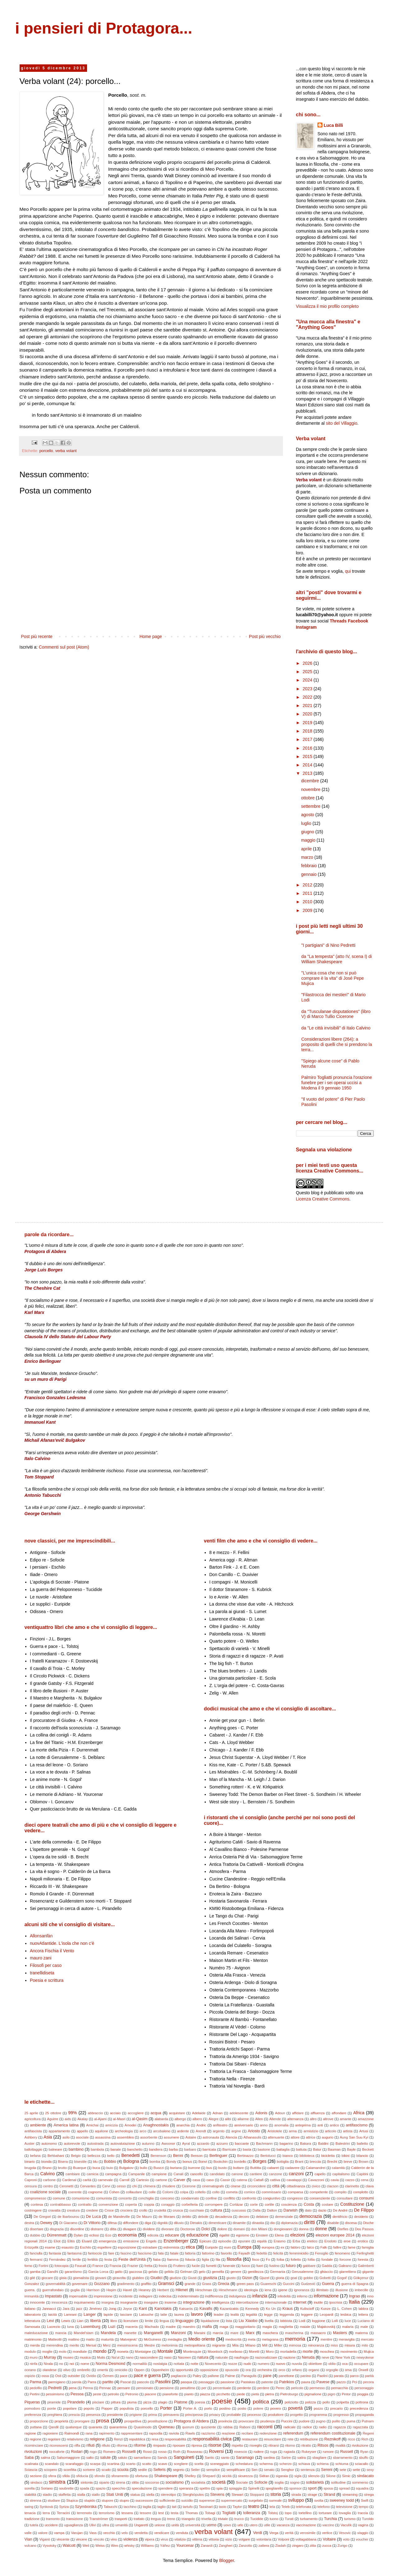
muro (34, 2357)
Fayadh (244, 2253)
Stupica (72, 2500)
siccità (227, 2476)
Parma (35, 2382)
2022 (308, 697)
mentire (326, 2339)
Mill (264, 2345)
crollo (143, 2210)
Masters (340, 2333)
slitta (135, 2482)
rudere (258, 2451)
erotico (363, 2241)
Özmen (107, 2376)
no (61, 2364)
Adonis (261, 2113)
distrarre (96, 2229)
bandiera (156, 2149)
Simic (346, 2476)
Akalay (82, 2119)
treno (171, 2519)
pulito (336, 2421)
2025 (308, 671)
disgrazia (57, 2229)
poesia (200, 2402)
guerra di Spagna (354, 2284)
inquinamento (84, 2302)
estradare (149, 2247)
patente (267, 2382)
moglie (47, 2351)
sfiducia (82, 2476)
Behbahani (56, 2155)
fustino (274, 2266)
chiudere (168, 2186)
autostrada (95, 2143)
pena (72, 2388)
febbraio (309, 865)
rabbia (228, 2427)
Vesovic (345, 2533)
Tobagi (210, 2513)
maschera (270, 2333)
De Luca (93, 2216)
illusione (342, 2290)
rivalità (340, 2445)
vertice (327, 2533)
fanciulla (36, 2253)
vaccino (328, 2525)
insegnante (128, 2302)
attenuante (276, 2137)
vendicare (161, 2533)
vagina (363, 2525)
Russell (346, 2451)
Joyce (127, 2308)
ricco (351, 2439)
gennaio (309, 874)
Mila (235, 2345)
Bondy (171, 2161)
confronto (249, 2198)
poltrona (362, 2402)
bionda (46, 2161)
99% (72, 2112)
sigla (297, 2476)
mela (251, 2339)
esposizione (127, 2247)
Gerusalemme (302, 2271)
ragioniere (50, 2433)
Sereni (326, 2469)
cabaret (273, 2168)
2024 (308, 680)
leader (219, 2314)
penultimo (187, 2388)
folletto (296, 2259)
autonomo (49, 2143)
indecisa (165, 2296)
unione (160, 2525)
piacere (150, 2394)
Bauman (334, 2149)
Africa (358, 2112)
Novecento (213, 2364)
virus (164, 2539)
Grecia (223, 2284)
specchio (118, 2488)
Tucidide (256, 2519)
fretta (148, 2266)
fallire (337, 2247)
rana (89, 2433)
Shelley (190, 2476)
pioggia (362, 2394)
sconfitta (69, 2470)
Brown (363, 2161)
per (203, 2388)
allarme (243, 2119)
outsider (73, 2376)
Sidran (264, 2476)
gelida (169, 2271)
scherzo (286, 2464)
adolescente (238, 2113)
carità (87, 2180)
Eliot (57, 2241)
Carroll (124, 2180)
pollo (326, 2402)
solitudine (338, 2482)
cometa (232, 2192)
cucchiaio (196, 2210)
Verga (273, 2533)
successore (144, 2500)
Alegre (213, 2119)
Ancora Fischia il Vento (52, 1950)
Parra (92, 2382)
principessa (194, 2414)
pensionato (144, 2388)
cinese (235, 2186)
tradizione (32, 2519)
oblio (332, 2364)
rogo (93, 2451)
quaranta (95, 2427)
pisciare (98, 2402)
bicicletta (328, 2155)
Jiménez (95, 2308)
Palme (230, 2376)
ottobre (308, 797)
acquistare (177, 2113)
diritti (309, 2222)
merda (35, 2345)
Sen (254, 2470)
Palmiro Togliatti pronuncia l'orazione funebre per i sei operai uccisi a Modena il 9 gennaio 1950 (336, 1082)
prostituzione (157, 2421)
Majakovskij (326, 2327)
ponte (51, 2408)
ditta (113, 2229)
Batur (317, 2149)
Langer (90, 2314)
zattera (263, 2545)
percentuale (222, 2388)
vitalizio (180, 2539)
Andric (201, 2125)
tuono (274, 2519)
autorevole (72, 2143)
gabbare (309, 2266)
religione (97, 2439)
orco (281, 2370)
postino (224, 2408)
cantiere (256, 2174)
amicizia (111, 2125)
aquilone (101, 2131)
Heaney (145, 2290)
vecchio (109, 2533)
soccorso (152, 2482)
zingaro (297, 2545)
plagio (162, 2402)
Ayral (186, 2143)
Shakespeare (165, 2476)
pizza (147, 2402)
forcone (345, 2259)
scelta (198, 2464)
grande (190, 2284)
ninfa (33, 2364)
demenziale (284, 2216)
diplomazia (289, 2223)
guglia (75, 2290)
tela (272, 2507)
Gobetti (325, 2278)
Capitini (362, 2174)
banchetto (134, 2149)
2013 (308, 773)
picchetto (223, 2394)
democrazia (310, 2216)
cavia (335, 2180)
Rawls (190, 2433)
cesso (121, 2186)
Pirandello (76, 2402)
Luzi (111, 2326)
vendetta (141, 2533)
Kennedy (252, 2308)
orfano (297, 2370)
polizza (310, 2402)
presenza (93, 2414)
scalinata (31, 2464)
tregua (156, 2519)
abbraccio (95, 2113)
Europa (244, 2247)
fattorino (208, 2253)
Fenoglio (321, 2253)
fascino (126, 2253)
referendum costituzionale (332, 2433)
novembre (311, 789)
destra (29, 2223)
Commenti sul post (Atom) (64, 647)
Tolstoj (273, 2513)
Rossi (147, 2451)
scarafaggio (74, 2464)
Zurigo (342, 2545)
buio (109, 2168)
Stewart (237, 2494)
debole (203, 2216)
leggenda (287, 2314)
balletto (362, 2143)
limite (149, 2321)
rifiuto (106, 2445)
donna (303, 2229)
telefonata (303, 2507)
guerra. (30, 2290)
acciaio (115, 2113)
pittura (115, 2402)
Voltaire (329, 2539)
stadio (47, 2494)
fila (218, 2259)
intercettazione (247, 2302)
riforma (122, 2445)
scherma (266, 2464)
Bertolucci (267, 2155)
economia (127, 2234)
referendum (293, 2433)
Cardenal (69, 2180)
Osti (58, 2376)
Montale (165, 2351)
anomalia (281, 2125)
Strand (329, 2494)
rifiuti (90, 2445)
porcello (46, 451)
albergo (180, 2119)
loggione (318, 2321)
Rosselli (129, 2451)
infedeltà (283, 2296)
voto (346, 2539)
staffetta (64, 2494)
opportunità (184, 2370)
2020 (308, 713)
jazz (79, 2308)
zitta (313, 2545)
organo (313, 2370)
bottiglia (283, 2161)
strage (312, 2494)
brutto (62, 2168)
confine (211, 2198)
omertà (102, 2370)
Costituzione (352, 2204)
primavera (171, 2414)
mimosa (295, 2345)
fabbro (296, 2247)
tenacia (30, 2513)
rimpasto (159, 2445)
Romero (109, 2451)
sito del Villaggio (341, 423)
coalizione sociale (45, 2192)
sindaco (36, 2482)
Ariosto (254, 2131)
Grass (206, 2284)
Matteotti (55, 2339)
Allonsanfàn (41, 1935)
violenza (130, 2539)
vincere (81, 2539)
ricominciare (34, 2445)
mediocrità (233, 2339)
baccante (242, 2143)
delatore (262, 2216)
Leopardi (326, 2314)
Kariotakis (162, 2308)
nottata (179, 2364)
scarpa (95, 2464)
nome (85, 2364)
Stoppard (257, 2494)
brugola (30, 2168)
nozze (232, 2364)
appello (82, 2131)
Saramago (245, 2457)
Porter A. (190, 2408)
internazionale (276, 2302)
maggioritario (245, 2327)
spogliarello (274, 2488)
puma (351, 2421)
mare (234, 2333)
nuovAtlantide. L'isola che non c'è (62, 1943)
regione (35, 2439)
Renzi (118, 2439)
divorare (167, 2229)
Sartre (286, 2457)
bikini (346, 2155)
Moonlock (215, 2351)
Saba (29, 2457)
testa (174, 2513)
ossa (45, 2376)
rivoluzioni (33, 2451)
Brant (299, 2161)
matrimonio (33, 2339)
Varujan (77, 2533)
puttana (35, 2427)
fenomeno (342, 2253)
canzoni (296, 2173)
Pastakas (248, 2382)
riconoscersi (58, 2445)
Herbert (163, 2290)
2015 (308, 756)
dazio (322, 2210)
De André (340, 2210)
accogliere (136, 2113)
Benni (178, 2155)
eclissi (94, 2235)
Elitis (71, 2241)
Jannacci (49, 2308)
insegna (107, 2302)
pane (267, 2376)
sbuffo (363, 2457)
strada (296, 2494)
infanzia (259, 2295)
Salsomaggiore (68, 2457)
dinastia (258, 2223)
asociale (82, 2137)
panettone (286, 2376)
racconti (264, 2426)
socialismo (174, 2482)
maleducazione (36, 2333)
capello (320, 2174)
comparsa (295, 2192)
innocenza (59, 2302)
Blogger (226, 2560)
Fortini (43, 2266)
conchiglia (146, 2198)
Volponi (283, 2539)
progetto (296, 2414)
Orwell (363, 2370)
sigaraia (282, 2476)
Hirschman (203, 2290)
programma (318, 2414)
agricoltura (33, 2119)
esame (50, 2247)
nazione (289, 2357)
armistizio (310, 2131)
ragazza (339, 2427)
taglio (161, 2507)
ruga (273, 2451)
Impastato (53, 2296)
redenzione (268, 2433)
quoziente (208, 2427)
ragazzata (360, 2427)
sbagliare (319, 2457)
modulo (30, 2351)
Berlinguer (218, 2155)
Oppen (139, 2370)
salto (90, 2457)
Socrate (242, 2482)
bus (209, 2168)
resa (154, 2439)
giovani (100, 2278)
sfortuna (141, 2476)
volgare (244, 2539)
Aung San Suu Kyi (354, 2137)
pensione (167, 2388)
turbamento (309, 2519)
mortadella (288, 2351)
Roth (177, 2451)
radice (307, 2427)
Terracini (63, 2513)
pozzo (318, 2408)
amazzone (366, 2119)
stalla (81, 2494)
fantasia (55, 2253)
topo (288, 2513)
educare (172, 2235)
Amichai (92, 2125)
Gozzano (101, 2284)
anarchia (183, 2125)
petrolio (113, 2394)
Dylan (78, 2235)
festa (108, 2259)
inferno (302, 2296)
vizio (228, 2539)
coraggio (167, 2204)
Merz (107, 2345)
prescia (74, 2414)
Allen (259, 2119)
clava (370, 2186)
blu (95, 2161)
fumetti (211, 2266)
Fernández (57, 2259)
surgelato (255, 2500)
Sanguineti (184, 2457)
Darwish (291, 2210)
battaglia (282, 2149)
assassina (103, 2137)
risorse (214, 2445)
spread (344, 2488)
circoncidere (256, 2186)
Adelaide (199, 2113)
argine (236, 2131)
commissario (271, 2192)
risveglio (255, 2445)
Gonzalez (32, 2284)
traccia (363, 2513)
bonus (187, 2161)
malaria (348, 2327)
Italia (354, 2302)
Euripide (211, 2247)
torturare (325, 2513)
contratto (85, 2204)
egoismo (242, 2235)
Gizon (247, 2278)
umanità (121, 2525)
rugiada (289, 2451)
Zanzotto (245, 2545)
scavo (162, 2464)
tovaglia (345, 2513)
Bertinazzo (245, 2155)
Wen (114, 2545)
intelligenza (220, 2302)
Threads (338, 620)
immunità (32, 2296)
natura (202, 2357)
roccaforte (57, 2451)
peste (97, 2394)
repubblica (137, 2439)
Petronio (131, 2394)
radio (322, 2427)
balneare (55, 2149)
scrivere (89, 2470)
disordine (77, 2229)
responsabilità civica (212, 2438)
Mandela (108, 2333)
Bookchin (220, 2161)
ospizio (30, 2376)
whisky (129, 2545)
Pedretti (55, 2388)
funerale (229, 2266)
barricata (209, 2149)
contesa (37, 2204)
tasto (222, 2507)
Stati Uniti (114, 2494)
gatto (119, 2271)
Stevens (217, 2494)
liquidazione (210, 2321)
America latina (66, 2125)
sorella (30, 2488)
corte (254, 2204)
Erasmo (280, 2241)
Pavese (323, 2382)
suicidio (187, 2500)
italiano (30, 2308)
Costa (309, 2204)
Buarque (79, 2168)
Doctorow (187, 2229)
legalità (251, 2314)
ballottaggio (33, 2149)
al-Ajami (100, 2119)
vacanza (282, 2525)
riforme (140, 2445)
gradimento (125, 2284)
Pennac (105, 2388)
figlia (205, 2259)
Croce (109, 2210)
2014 (308, 764)
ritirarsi (273, 2445)
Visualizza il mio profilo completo (327, 306)
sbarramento (343, 2457)
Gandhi (52, 2271)
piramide (54, 2402)
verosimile (307, 2533)
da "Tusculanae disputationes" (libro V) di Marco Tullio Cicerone (336, 1014)
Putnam (368, 2421)
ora (248, 2370)
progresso (341, 2414)
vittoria (214, 2539)
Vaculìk (346, 2525)
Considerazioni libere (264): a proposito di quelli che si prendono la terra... (336, 1044)
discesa (351, 2223)
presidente (115, 2414)
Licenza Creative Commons (322, 1198)
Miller (278, 2345)
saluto (122, 2457)
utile (267, 2525)
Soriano (47, 2488)
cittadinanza (296, 2186)
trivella (206, 2519)
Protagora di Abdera (191, 2421)
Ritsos (322, 2445)
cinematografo (213, 2186)
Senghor (287, 2470)
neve (325, 2357)
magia (267, 2327)
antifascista (33, 2131)
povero (275, 2408)
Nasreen (184, 2357)
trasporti (121, 2519)
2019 (308, 722)
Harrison (93, 2290)
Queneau (166, 2427)
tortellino (305, 2513)
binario (30, 2161)
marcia (218, 2333)
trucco (238, 2519)
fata (161, 2253)
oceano (30, 2370)
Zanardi (207, 2545)
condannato (190, 2198)
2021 (308, 705)
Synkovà (46, 2507)
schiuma (341, 2464)
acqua (155, 2113)
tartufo (188, 2507)
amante (345, 2119)
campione (159, 2174)
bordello (240, 2161)
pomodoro (32, 2408)
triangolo (188, 2519)
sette (356, 2470)
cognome (95, 2192)
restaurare (250, 2439)
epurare (244, 2241)
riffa (77, 2445)
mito (365, 2345)
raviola (174, 2433)
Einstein (262, 2235)
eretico (312, 2241)
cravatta (54, 2210)
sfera (52, 2476)
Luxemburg (90, 2326)
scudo (106, 2470)
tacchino (130, 2507)
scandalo (52, 2464)
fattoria (190, 2253)
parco (354, 2376)
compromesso (35, 2198)
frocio (163, 2266)
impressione (103, 2296)
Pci (354, 2382)
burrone (194, 2168)
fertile (76, 2259)
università (192, 2525)
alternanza (295, 2119)
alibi (228, 2119)
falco (310, 2247)
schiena (323, 2464)
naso (168, 2357)
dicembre (310, 780)
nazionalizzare (266, 2357)
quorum (188, 2427)
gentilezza (255, 2271)
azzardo (203, 2143)
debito (186, 2216)
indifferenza (214, 2296)
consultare (344, 2198)
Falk (323, 2247)
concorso (167, 2198)
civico (316, 2186)
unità (175, 2525)
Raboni (244, 2427)
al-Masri (119, 2119)
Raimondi (71, 2433)
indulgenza (237, 2296)
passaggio (206, 2382)
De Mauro (144, 2216)
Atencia (231, 2137)
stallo (96, 2494)
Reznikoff (332, 2439)
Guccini (288, 2284)
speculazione (142, 2488)
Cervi (106, 2186)
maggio (309, 840)
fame (351, 2247)
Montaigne (143, 2351)
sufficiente (167, 2500)
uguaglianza (73, 2525)
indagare (146, 2296)
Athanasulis (252, 2137)
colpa (184, 2192)
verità (289, 2533)
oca (345, 2364)
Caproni (31, 2180)
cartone (161, 2180)
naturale (221, 2357)
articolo (330, 2131)
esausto (68, 2247)
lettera (363, 2314)
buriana (176, 2168)
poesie (222, 2401)
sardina (269, 2457)
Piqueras (32, 2402)
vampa (59, 2533)
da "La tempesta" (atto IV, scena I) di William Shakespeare (336, 959)
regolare (54, 2439)
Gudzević (308, 2284)
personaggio (364, 2388)
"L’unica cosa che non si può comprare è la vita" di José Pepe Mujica (332, 978)
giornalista (81, 2278)
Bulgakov (126, 2168)
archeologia (124, 2131)
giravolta (119, 2278)
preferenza (33, 2414)
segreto (178, 2470)
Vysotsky (49, 2545)
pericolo (297, 2388)
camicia (93, 2174)
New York (343, 2357)
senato (269, 2470)
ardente (183, 2131)
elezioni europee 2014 (335, 2235)
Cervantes (88, 2186)
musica (85, 2357)
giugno (308, 831)
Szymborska (85, 2506)
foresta (363, 2259)
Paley (197, 2376)
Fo (268, 2259)
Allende (275, 2119)
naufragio (241, 2357)
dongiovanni (283, 2229)
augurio (327, 2137)
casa (196, 2180)
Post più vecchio (265, 636)
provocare (246, 2421)
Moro (270, 2351)
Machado (152, 2327)
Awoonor (168, 2143)
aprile (307, 848)
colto (216, 2192)
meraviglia (346, 2339)
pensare (123, 2388)
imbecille (361, 2290)
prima (152, 2414)
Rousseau (194, 2451)
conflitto (229, 2198)
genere (235, 2271)
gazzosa (135, 2271)
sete (343, 2470)
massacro (318, 2333)
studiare (54, 2500)
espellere (104, 2247)
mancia (60, 2333)
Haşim (111, 2290)
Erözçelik (32, 2247)
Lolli (335, 2321)
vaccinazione (306, 2525)
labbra (363, 2308)
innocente (37, 2302)
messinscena (127, 2345)
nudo (247, 2364)
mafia (207, 2326)
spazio (100, 2488)
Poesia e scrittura (46, 1980)
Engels (151, 2241)
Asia (48, 2136)
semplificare (235, 2470)
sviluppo (296, 2500)
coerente (75, 2192)
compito (340, 2192)
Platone (180, 2402)
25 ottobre (53, 2113)
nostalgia (160, 2364)
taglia (147, 2507)
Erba (296, 2241)
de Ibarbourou (68, 2216)
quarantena (118, 2427)
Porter (166, 2408)
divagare (129, 2229)
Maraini (200, 2333)
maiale (305, 2327)
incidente (126, 2296)
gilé (32, 2278)
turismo (350, 2519)
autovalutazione (122, 2143)
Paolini (322, 2376)
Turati (289, 2519)
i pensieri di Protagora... (103, 28)
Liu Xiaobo (248, 2321)
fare (111, 2253)
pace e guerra (147, 2375)
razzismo (208, 2433)
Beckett (368, 2149)
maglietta (286, 2327)
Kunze (326, 2308)
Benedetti (130, 2155)
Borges (259, 2161)
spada (84, 2488)
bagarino (286, 2143)
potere (258, 2408)
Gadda (327, 2266)
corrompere (213, 2204)
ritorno (290, 2445)
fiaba (156, 2259)
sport (312, 2488)
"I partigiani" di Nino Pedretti (328, 945)
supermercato (231, 2500)
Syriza (64, 2507)
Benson (196, 2155)
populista (127, 2408)
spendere (165, 2488)
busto (222, 2168)
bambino (75, 2149)
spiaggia (235, 2488)
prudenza (267, 2421)
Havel (127, 2290)
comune (59, 2198)
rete (290, 2439)
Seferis (159, 2469)
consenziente (319, 2198)
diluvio (179, 2223)
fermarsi (36, 2259)
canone (237, 2174)
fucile (196, 2266)
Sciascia (31, 2470)
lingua (164, 2321)
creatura (73, 2210)
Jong (112, 2308)
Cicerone (189, 2186)
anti (320, 2125)
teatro (253, 2506)
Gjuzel (264, 2278)
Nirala (48, 2364)
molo (62, 2351)
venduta (182, 2533)
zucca (326, 2545)
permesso (317, 2388)
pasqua (186, 2382)
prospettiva (132, 2421)
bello (111, 2155)
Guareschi (268, 2284)
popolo (89, 2408)
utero (254, 2525)
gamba (35, 2271)
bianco (288, 2155)
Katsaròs (186, 2308)
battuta (301, 2149)
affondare (338, 2113)
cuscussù (239, 2210)
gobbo (308, 2278)
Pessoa (77, 2394)
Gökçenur (360, 2278)
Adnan (217, 2113)
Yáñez (165, 2545)
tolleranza (251, 2513)
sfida (66, 2476)
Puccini (286, 2421)
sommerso (360, 2482)
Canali (178, 2174)
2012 (308, 884)
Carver (179, 2180)
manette (130, 2333)
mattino (74, 2339)
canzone (275, 2174)
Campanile (136, 2174)
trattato (139, 2519)
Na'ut (115, 2357)
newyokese (365, 2357)
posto (242, 2408)
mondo (100, 2351)
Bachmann (264, 2143)
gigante (368, 2271)
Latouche (146, 2314)
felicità (278, 2253)
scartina (113, 2464)
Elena (279, 2235)
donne (321, 2228)
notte (194, 2364)
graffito (146, 2284)
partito (107, 2382)
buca (96, 2168)
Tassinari (206, 2507)
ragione (30, 2433)
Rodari (76, 2451)
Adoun (280, 2113)
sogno (294, 2482)
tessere (145, 2513)
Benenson (158, 2155)
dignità (162, 2223)
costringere (33, 2210)
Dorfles (342, 2229)
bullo (143, 2168)
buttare (238, 2168)
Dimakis (196, 2223)
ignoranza (301, 2290)
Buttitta (255, 2168)
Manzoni (178, 2333)
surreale (275, 2500)
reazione (228, 2433)
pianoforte (170, 2394)
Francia (115, 2266)
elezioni (297, 2234)
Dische (368, 2223)
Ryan (364, 2451)
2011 (308, 893)
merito (74, 2345)
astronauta (211, 2137)
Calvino (47, 2173)
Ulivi (92, 2525)
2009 (308, 910)
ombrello (83, 2370)
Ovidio (91, 2376)
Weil (85, 2545)
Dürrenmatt (57, 2235)
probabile (234, 2414)
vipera (149, 2539)
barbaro (190, 2149)
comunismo (81, 2198)
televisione (344, 2507)
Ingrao (354, 2296)
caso (210, 2180)
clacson (333, 2186)
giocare (47, 2278)
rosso (162, 2451)
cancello (196, 2174)
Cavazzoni (316, 2180)
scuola (122, 2469)
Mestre (149, 2345)
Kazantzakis (229, 2308)
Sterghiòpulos (193, 2494)
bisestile (80, 2161)
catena (242, 2180)
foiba (280, 2259)
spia (219, 2488)
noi (71, 2364)
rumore (328, 2451)
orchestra (264, 2370)
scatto (146, 2464)
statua (135, 2494)
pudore (304, 2421)
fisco (255, 2259)
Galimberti (366, 2266)
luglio (306, 823)
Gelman (186, 2271)
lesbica (345, 2314)
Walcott (69, 2545)
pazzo (341, 2382)
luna (70, 2327)
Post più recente (37, 636)
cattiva (275, 2180)
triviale (223, 2519)
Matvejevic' (128, 2339)
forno (29, 2266)
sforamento (120, 2476)
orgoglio (332, 2370)
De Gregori (42, 2216)
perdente (244, 2388)
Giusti (192, 2278)
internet (299, 2302)
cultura (216, 2210)
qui (348, 571)
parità (369, 2376)
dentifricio (339, 2216)
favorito (226, 2253)
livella (269, 2321)
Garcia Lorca (98, 2271)
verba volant (66, 451)
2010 (308, 901)
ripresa (196, 2445)
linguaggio (184, 2321)
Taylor (237, 2507)
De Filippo (363, 2210)
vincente (63, 2539)
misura (350, 2345)
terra (46, 2513)
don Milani (259, 2229)
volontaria (263, 2539)
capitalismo (341, 2174)
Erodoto (330, 2241)
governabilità (55, 2284)
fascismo (144, 2253)
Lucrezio (53, 2327)
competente (319, 2192)
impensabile (78, 2296)
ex (283, 2247)
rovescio (240, 2451)
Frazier (132, 2266)
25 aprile (31, 2113)
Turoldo (368, 2519)
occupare (361, 2364)
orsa (348, 2370)
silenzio (313, 2476)
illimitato (322, 2290)
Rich (364, 2439)
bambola (97, 2149)
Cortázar (236, 2204)
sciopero (50, 2470)
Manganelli (153, 2333)
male (364, 2327)
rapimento (106, 2433)
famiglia (368, 2247)
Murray (50, 2357)
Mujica (369, 2351)
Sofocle (260, 2482)
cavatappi (294, 2180)
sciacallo (361, 2464)
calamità (338, 2168)
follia (311, 2259)
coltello (200, 2192)
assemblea (125, 2137)
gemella (218, 2271)
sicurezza (245, 2476)
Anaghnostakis (156, 2125)
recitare (247, 2433)
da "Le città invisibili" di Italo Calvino (335, 1027)
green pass (245, 2284)
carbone (49, 2180)
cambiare (73, 2174)
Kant (143, 2308)
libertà (95, 2321)
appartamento (59, 2131)
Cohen (114, 2192)
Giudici (156, 2278)
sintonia (87, 2482)
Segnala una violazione (324, 1149)
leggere (306, 2314)
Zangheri (225, 2545)
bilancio (362, 2155)
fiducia (190, 2259)
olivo (66, 2370)
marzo (307, 857)
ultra (105, 2525)
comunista (104, 2198)
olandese (50, 2370)
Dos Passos (364, 2229)
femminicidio (299, 2253)
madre (171, 2327)
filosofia (234, 2259)
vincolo (98, 2539)
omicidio (120, 2370)
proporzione (39, 2421)
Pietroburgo (289, 2394)
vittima (197, 2539)
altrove (328, 2119)
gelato (153, 2271)
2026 (308, 663)
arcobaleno (161, 2131)
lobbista (286, 2321)
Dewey (46, 2223)
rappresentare (132, 2433)
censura (31, 2186)
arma (293, 2131)
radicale (289, 2427)
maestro (189, 2327)
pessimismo (55, 2394)
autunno (148, 2143)
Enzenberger (176, 2240)
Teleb (285, 2507)
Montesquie (192, 2351)
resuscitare (272, 2439)
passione (227, 2382)
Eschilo (85, 2247)
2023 (308, 688)
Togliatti (228, 2513)
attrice (310, 2137)
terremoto (84, 2513)
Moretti (254, 2351)
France (97, 2266)
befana (35, 2155)
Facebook (358, 620)
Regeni (368, 2433)
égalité (224, 2235)
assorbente (148, 2137)
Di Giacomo (68, 2223)
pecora (368, 2382)
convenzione (108, 2204)
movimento (348, 2351)
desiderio (361, 2216)
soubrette (66, 2488)
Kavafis (206, 2308)
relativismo (75, 2439)
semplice (213, 2470)
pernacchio (339, 2388)
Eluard (87, 2241)
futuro (291, 2266)
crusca (178, 2210)
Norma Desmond (111, 2363)
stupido (89, 2500)
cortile (269, 2204)
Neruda (308, 2357)
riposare (179, 2445)
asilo (66, 2137)
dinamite (239, 2223)
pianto (188, 2394)
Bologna (131, 2161)
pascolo (143, 2382)
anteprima (303, 2125)
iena (268, 2290)
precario (336, 2408)
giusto (231, 2278)
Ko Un (271, 2308)
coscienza (289, 2204)
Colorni (167, 2192)
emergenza (107, 2241)
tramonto (53, 2519)
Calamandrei (315, 2168)
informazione (326, 2295)
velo (125, 2533)
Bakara (305, 2143)
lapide (108, 2314)
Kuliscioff (307, 2308)
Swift (364, 2500)
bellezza (93, 2155)
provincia (225, 2421)
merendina (54, 2345)
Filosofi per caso (46, 1965)
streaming (350, 2494)
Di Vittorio (92, 2223)
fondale (327, 2259)
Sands (162, 2457)
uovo (227, 2525)
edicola (152, 2235)
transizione (74, 2519)
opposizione (209, 2370)
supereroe (207, 2500)
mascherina (294, 2333)
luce (348, 2321)
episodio (224, 2241)
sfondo (100, 2476)
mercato (367, 2339)
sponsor (295, 2488)
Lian (80, 2321)
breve (348, 2161)
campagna (113, 2174)
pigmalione (312, 2394)
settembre (311, 806)
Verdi (257, 2533)
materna (361, 2333)
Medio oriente (201, 2339)
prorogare (82, 2421)
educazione (198, 2234)
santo (225, 2457)
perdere (263, 2388)
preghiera (55, 2414)
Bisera (63, 2161)
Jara (65, 2308)
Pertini (34, 2394)
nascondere (149, 2357)
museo (68, 2357)
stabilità (30, 2494)
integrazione (194, 2302)
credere (92, 2210)
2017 (308, 739)
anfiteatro (220, 2125)
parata (339, 2376)
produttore (276, 2414)
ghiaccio (326, 2271)
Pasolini (162, 2381)
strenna (35, 2500)
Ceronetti (66, 2186)
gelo (202, 2271)
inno (370, 2296)
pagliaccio (179, 2376)
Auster (30, 2143)
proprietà (61, 2421)
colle (152, 2192)
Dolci (205, 2229)
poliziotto (291, 2402)
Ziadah (280, 2545)
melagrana (270, 2339)
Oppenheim (160, 2370)
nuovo (280, 2364)
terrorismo (106, 2513)
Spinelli (253, 2488)
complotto (360, 2192)
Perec (280, 2388)
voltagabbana (305, 2539)
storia (275, 2494)
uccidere (51, 2525)
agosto (308, 814)
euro (227, 2247)
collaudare (134, 2192)
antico (334, 2125)
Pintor (346, 2394)
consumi (366, 2198)
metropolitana (195, 2345)
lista (229, 2321)
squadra (362, 2488)
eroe (347, 2241)
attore (295, 2137)
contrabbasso (60, 2204)
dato (308, 2210)
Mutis (101, 2357)
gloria (279, 2278)
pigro (332, 2394)
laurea (179, 2314)
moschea (327, 2351)
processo (254, 2414)
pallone (213, 2376)
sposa (328, 2488)
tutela (34, 2525)
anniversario (243, 2125)
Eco (108, 2235)
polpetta (342, 2402)
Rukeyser (309, 2451)
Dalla (256, 2210)
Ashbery (31, 2137)
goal (293, 2278)
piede (241, 2394)
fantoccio (95, 2253)
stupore (107, 2500)
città (275, 2186)
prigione (135, 2414)
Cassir (225, 2180)
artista (347, 2131)
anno (264, 2125)
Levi (50, 2321)
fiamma (173, 2259)
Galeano (344, 2266)
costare (327, 2204)
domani (239, 2229)
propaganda (364, 2414)
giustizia (210, 2278)
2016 (308, 748)
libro (113, 2321)
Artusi (363, 2131)
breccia (315, 2161)
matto (90, 2339)
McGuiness (152, 2339)
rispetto (237, 2445)
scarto (130, 2464)
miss (334, 2345)
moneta (122, 2351)
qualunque (73, 2427)
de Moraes (167, 2216)
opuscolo (232, 2370)
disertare (37, 2229)
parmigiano (56, 2382)
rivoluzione (360, 2445)
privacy (214, 2414)
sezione (36, 2476)
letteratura (32, 2321)
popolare (70, 2408)
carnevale (105, 2180)
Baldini (323, 2143)
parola (76, 2382)
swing (29, 2507)
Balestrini (343, 2143)
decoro (243, 2216)
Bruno (47, 2168)
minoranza (316, 2345)
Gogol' (342, 2278)
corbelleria (190, 2204)
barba (173, 2149)
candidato (217, 2174)
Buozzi (158, 2168)
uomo (211, 2525)
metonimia (170, 2345)
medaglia (175, 2339)
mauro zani (40, 1957)
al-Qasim (139, 2119)
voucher (362, 2539)
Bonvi (202, 2161)
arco (143, 2131)
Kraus (287, 2308)
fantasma (74, 2253)
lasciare (126, 2314)
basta (247, 2149)
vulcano (31, 2545)
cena (364, 2180)
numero (263, 2364)
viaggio (362, 2533)
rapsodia (155, 2433)
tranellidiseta (42, 1972)
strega (369, 2494)
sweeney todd (342, 2500)
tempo (363, 2507)
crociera (126, 2210)
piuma (132, 2402)
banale (115, 2149)
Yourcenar (185, 2545)
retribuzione (309, 2439)
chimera (149, 2186)
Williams (147, 2545)
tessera (127, 2513)
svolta (318, 2500)
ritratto (306, 2445)
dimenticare (217, 2223)
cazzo (349, 2180)
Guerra (328, 2284)
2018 (308, 730)
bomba (155, 2161)
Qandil (53, 2427)
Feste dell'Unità (132, 2259)
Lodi (302, 2321)
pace (123, 2376)
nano (129, 2357)
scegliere (181, 2464)
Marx (250, 2333)
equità (261, 2241)
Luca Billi (333, 125)
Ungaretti (141, 2525)
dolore (222, 2229)
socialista (198, 2482)
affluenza (318, 2113)
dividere (149, 2229)
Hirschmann (228, 2290)
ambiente (38, 2125)
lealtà (234, 2314)
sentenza (307, 2470)
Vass (93, 2533)
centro (48, 2186)
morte (307, 2351)
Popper (107, 2408)
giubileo (138, 2278)
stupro (124, 2500)
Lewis (65, 2321)
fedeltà (262, 2253)
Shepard (208, 2476)
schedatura (243, 2464)
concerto (125, 2198)
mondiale (80, 2351)
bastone (264, 2149)
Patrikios (286, 2382)
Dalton (272, 2210)
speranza (186, 2488)
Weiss (100, 2545)
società (218, 2482)
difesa (112, 2223)
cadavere (292, 2168)
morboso (236, 2351)
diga (148, 2223)
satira (301, 2457)
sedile (142, 2470)
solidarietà (315, 2482)
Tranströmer (98, 2519)
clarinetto (352, 2186)
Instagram (306, 627)
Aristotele (274, 2131)
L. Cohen (344, 2308)
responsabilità (175, 2439)
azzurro (222, 2143)
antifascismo (357, 2125)
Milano (250, 2345)
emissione (131, 2241)
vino (114, 2539)
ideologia (251, 2290)
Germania (277, 2271)
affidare (297, 2113)
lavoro (197, 2314)
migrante (219, 2345)
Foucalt (80, 2266)
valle (28, 2533)
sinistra (57, 2482)
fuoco (246, 2266)
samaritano (142, 2457)
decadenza (223, 2216)
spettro (204, 2488)
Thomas (191, 2513)
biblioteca (307, 2155)
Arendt (201, 2131)
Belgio (76, 2155)
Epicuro (205, 2241)
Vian (28, 2539)
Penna (88, 2388)
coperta (131, 2204)
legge (268, 2314)
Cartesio (142, 2180)
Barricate (229, 2149)
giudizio (175, 2278)
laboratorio (33, 2314)
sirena (120, 2482)
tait (174, 2507)
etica (190, 2247)
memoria (295, 2339)
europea (267, 2247)
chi (134, 2186)
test (161, 2513)
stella (150, 2494)
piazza (205, 2394)
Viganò (44, 2539)
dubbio (35, 2235)
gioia (63, 2278)
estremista (171, 2247)
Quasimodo (142, 2427)
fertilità (92, 2259)
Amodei (131, 2125)
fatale (174, 2253)
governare (79, 2284)
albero (197, 2119)
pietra (269, 2394)
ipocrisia (335, 2302)
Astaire (190, 2137)
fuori (259, 2266)
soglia (279, 2482)
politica (261, 2402)
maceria (131, 2327)
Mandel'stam (83, 2333)
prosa (102, 2421)
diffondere (130, 2223)
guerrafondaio (53, 2290)
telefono (323, 2507)
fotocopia (61, 2266)
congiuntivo (271, 2198)
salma (45, 2457)
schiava (304, 2464)
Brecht (332, 2161)
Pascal (125, 2382)
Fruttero (179, 2266)
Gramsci (166, 2283)
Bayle (351, 2149)
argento (218, 2131)
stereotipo (168, 2494)
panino (305, 2376)
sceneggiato (219, 2464)
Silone (331, 2476)
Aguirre (52, 2119)
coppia (149, 2204)
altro (313, 2119)
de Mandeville (119, 2216)
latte (163, 2314)
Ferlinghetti (365, 2253)
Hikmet (182, 2290)
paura (305, 2382)
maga (224, 2327)
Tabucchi (110, 2507)
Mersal (91, 2345)
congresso (295, 2198)
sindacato (365, 2476)
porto (208, 2408)
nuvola (297, 2364)
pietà (255, 2394)
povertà (295, 2408)
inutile (318, 2302)
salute (105, 2457)
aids (68, 2119)
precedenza (359, 2408)
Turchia (330, 2519)
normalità (139, 2364)
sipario (104, 2482)
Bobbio (110, 2161)
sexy (370, 2470)
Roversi (216, 2451)
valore (42, 2533)
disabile (333, 2223)
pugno (321, 2421)
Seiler (195, 2470)
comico (249, 2192)
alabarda (161, 2119)
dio (272, 2223)
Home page (150, 636)
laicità (52, 2314)
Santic (209, 2457)
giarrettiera (347, 2271)
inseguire (151, 2302)
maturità (107, 2339)
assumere (171, 2137)
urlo (240, 2525)
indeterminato (188, 2296)
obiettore (315, 2364)
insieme (170, 2302)
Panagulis (249, 2376)
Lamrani (70, 2314)
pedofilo (36, 2388)
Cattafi (258, 2180)
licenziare (130, 2321)
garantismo (73, 2271)
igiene (282, 2290)
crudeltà (160, 2210)
